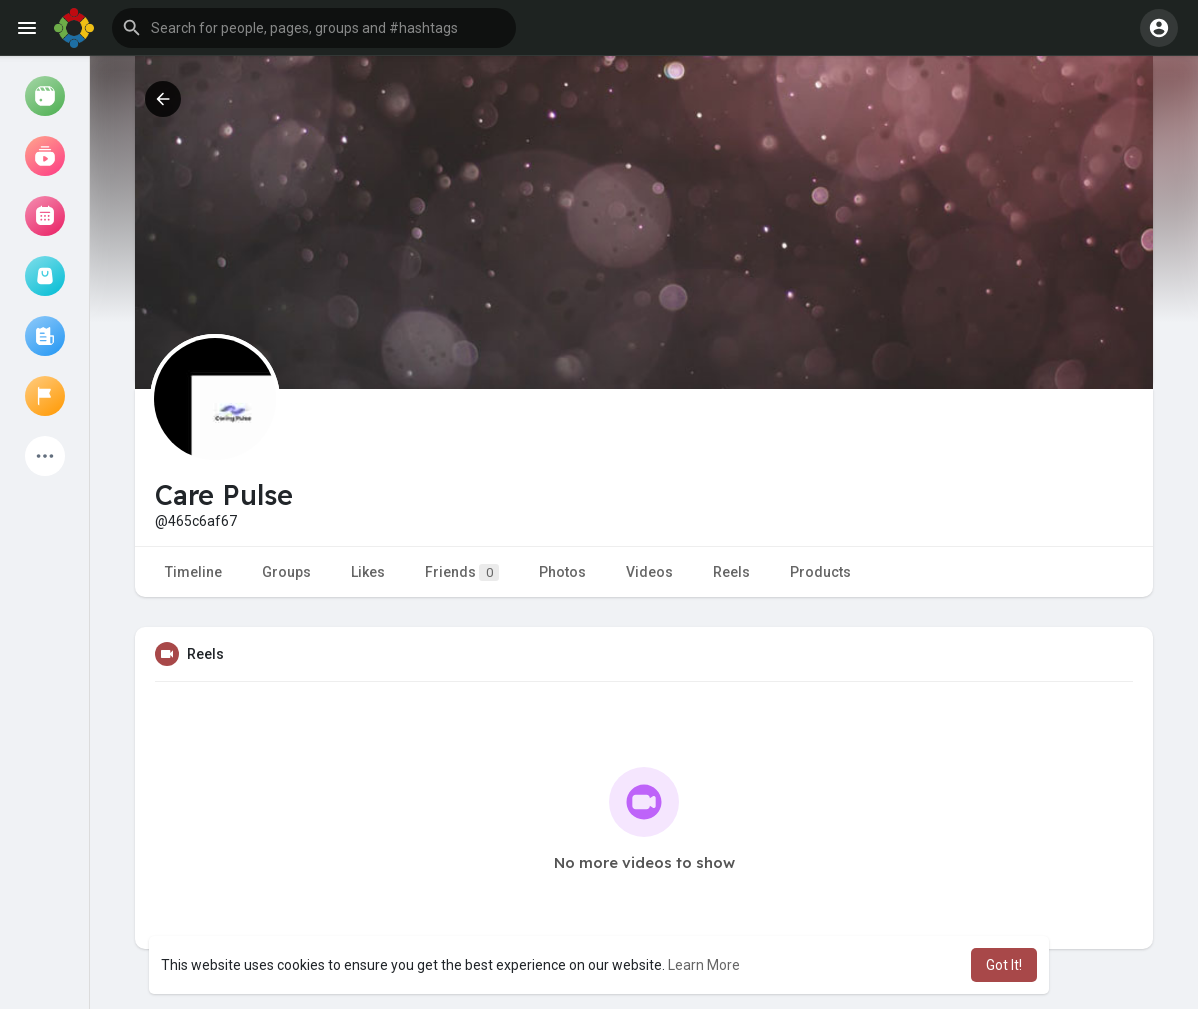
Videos (649, 572)
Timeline (193, 572)
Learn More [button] (704, 965)
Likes (368, 572)
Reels (731, 572)
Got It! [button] (1004, 965)
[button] (314, 28)
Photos (562, 572)
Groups (286, 572)
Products (820, 572)
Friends (462, 572)
